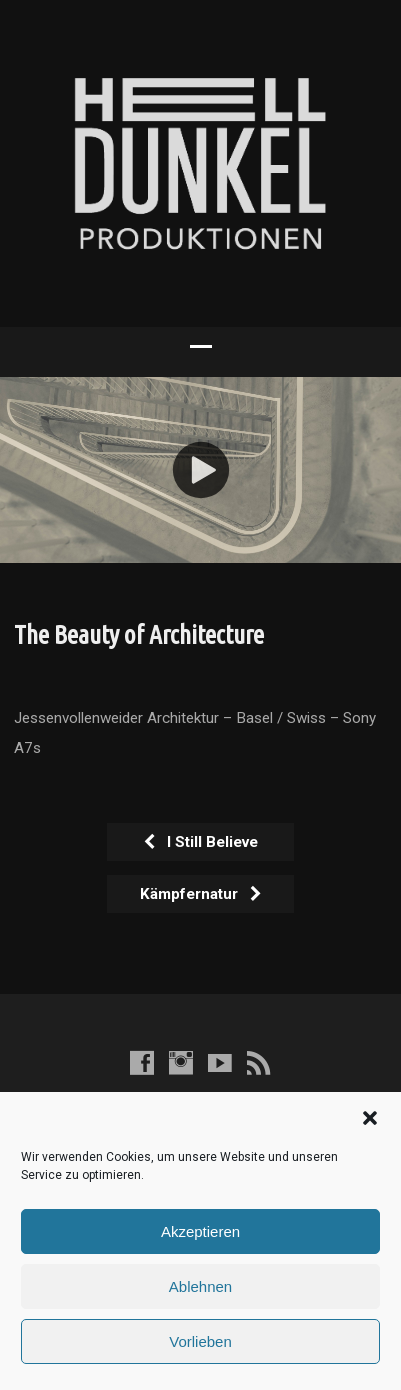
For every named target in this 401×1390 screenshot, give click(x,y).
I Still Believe (200, 842)
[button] (370, 1118)
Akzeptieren (200, 1231)
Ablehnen (200, 1286)
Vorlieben (200, 1341)
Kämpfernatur (201, 894)
